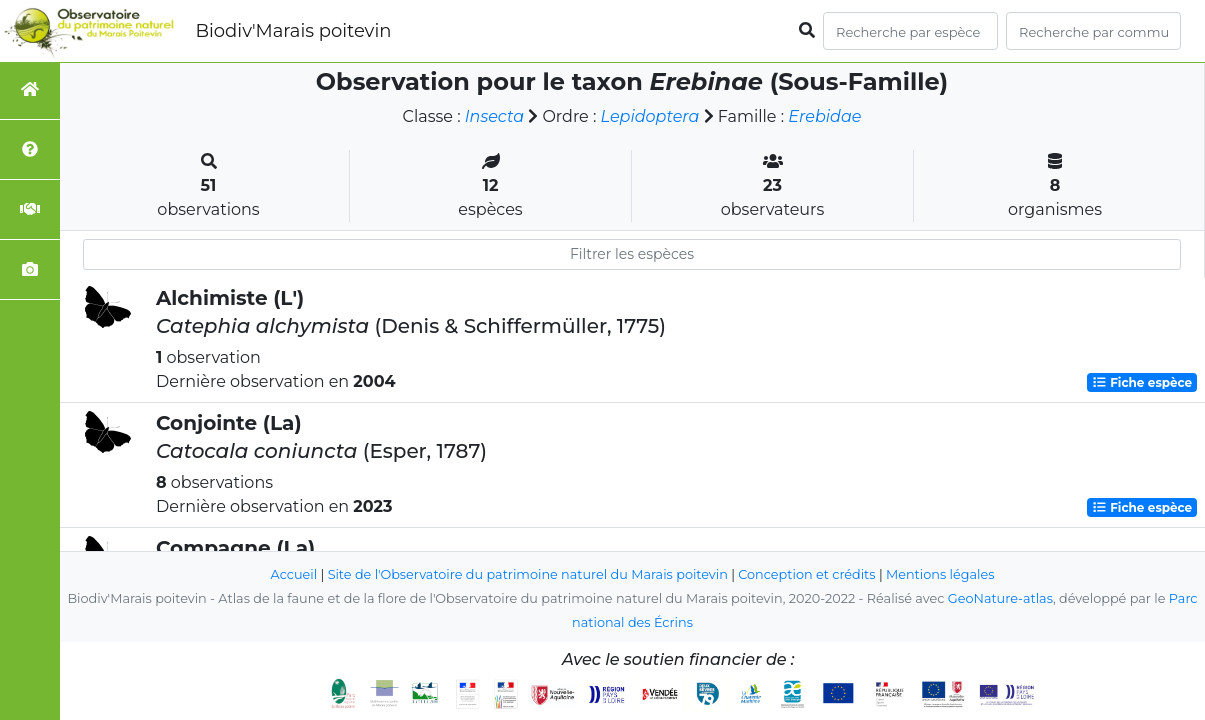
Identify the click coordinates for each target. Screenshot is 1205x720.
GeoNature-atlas (1000, 598)
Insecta (494, 116)
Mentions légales (940, 574)
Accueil (294, 574)
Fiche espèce (1142, 382)
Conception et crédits (806, 574)
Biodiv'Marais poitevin (293, 31)
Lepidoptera (650, 116)
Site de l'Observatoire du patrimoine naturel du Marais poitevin (528, 574)
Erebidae (824, 116)
